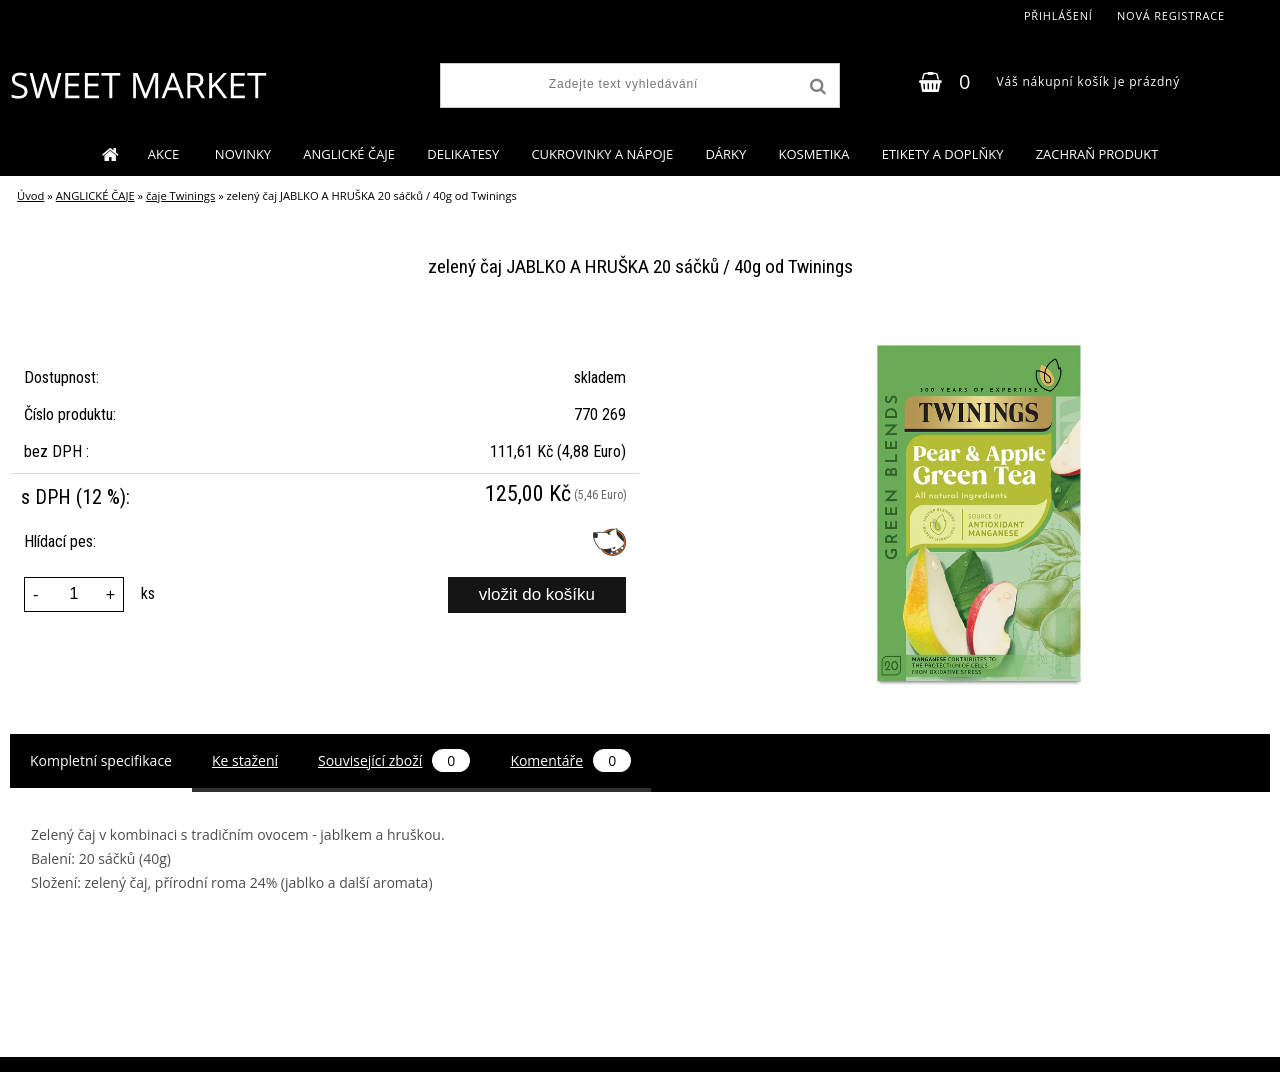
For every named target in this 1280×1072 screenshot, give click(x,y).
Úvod (30, 195)
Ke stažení (245, 760)
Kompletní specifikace (101, 760)
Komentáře (570, 760)
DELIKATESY (463, 154)
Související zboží (394, 760)
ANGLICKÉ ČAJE (349, 154)
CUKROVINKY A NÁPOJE (602, 154)
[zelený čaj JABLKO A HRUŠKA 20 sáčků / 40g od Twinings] (977, 330)
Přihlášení (1058, 15)
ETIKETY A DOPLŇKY (943, 154)
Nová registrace (1171, 15)
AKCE (165, 154)
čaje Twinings (180, 195)
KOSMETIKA (813, 154)
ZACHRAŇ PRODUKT (1097, 154)
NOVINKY (243, 154)
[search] (816, 87)
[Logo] (137, 85)
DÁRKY (725, 154)
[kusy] (74, 594)
